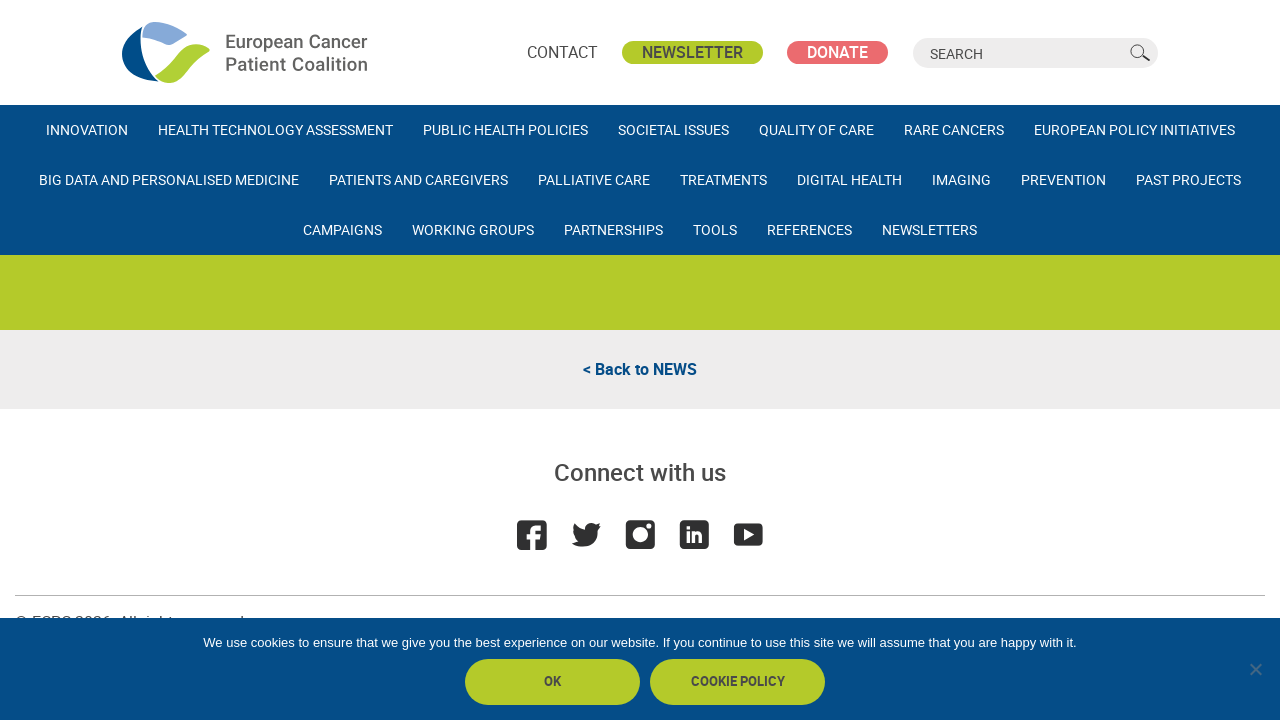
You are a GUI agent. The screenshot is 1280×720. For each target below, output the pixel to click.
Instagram (640, 535)
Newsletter (692, 52)
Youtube (748, 535)
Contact (562, 52)
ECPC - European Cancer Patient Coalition (247, 52)
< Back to (640, 369)
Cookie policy (738, 681)
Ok (552, 681)
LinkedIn (694, 535)
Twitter (586, 535)
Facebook (532, 535)
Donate (837, 52)
